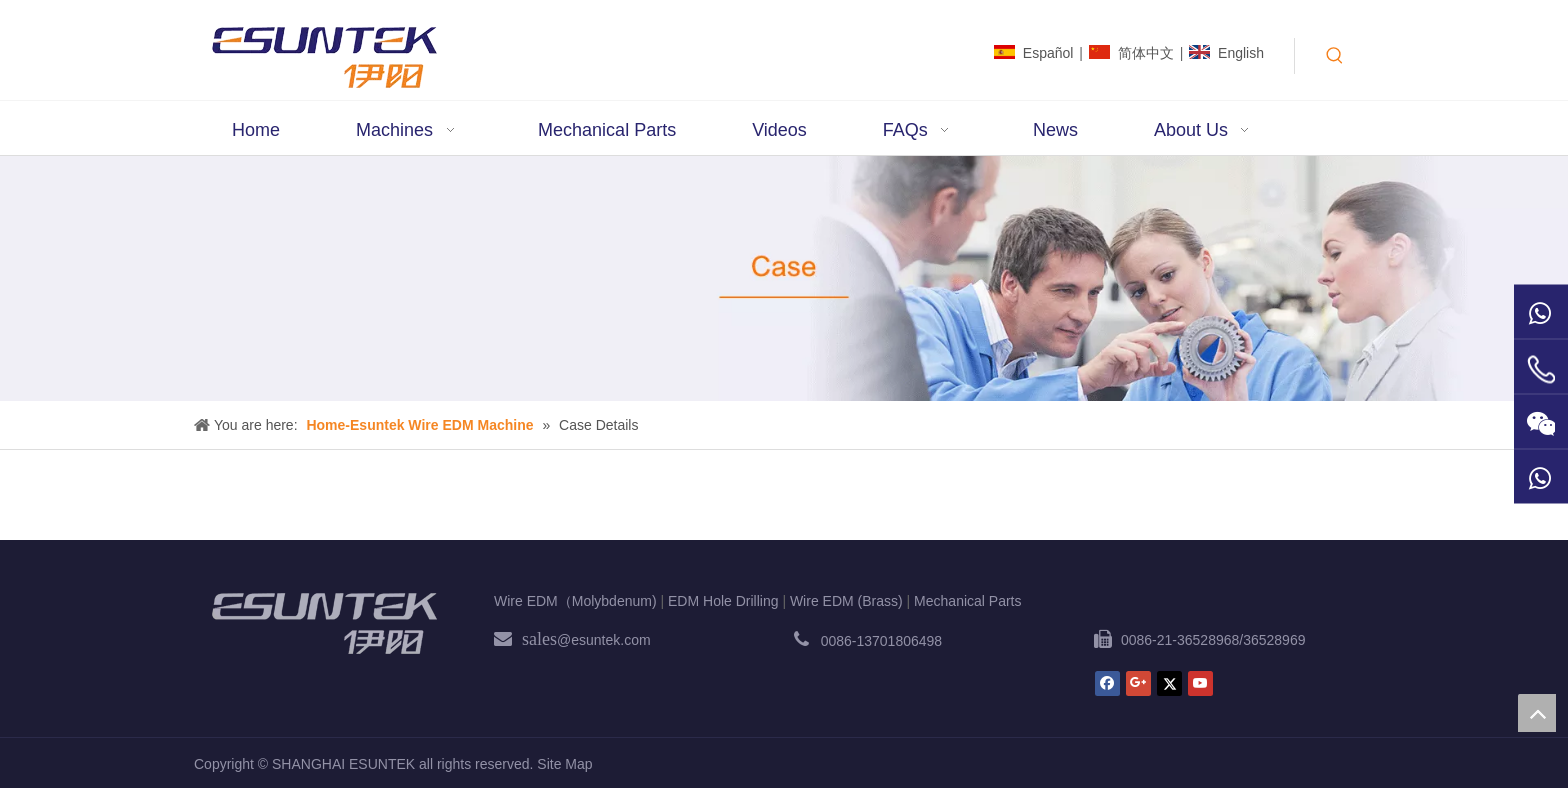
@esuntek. (590, 640)
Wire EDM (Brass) (846, 601)
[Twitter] (1169, 683)
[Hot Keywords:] (1335, 56)
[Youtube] (1200, 683)
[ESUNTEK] (324, 623)
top (1537, 713)
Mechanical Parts (967, 601)
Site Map (564, 764)
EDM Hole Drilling (723, 601)
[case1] (784, 278)
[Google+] (1138, 683)
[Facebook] (1107, 683)
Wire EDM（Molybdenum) (575, 601)
